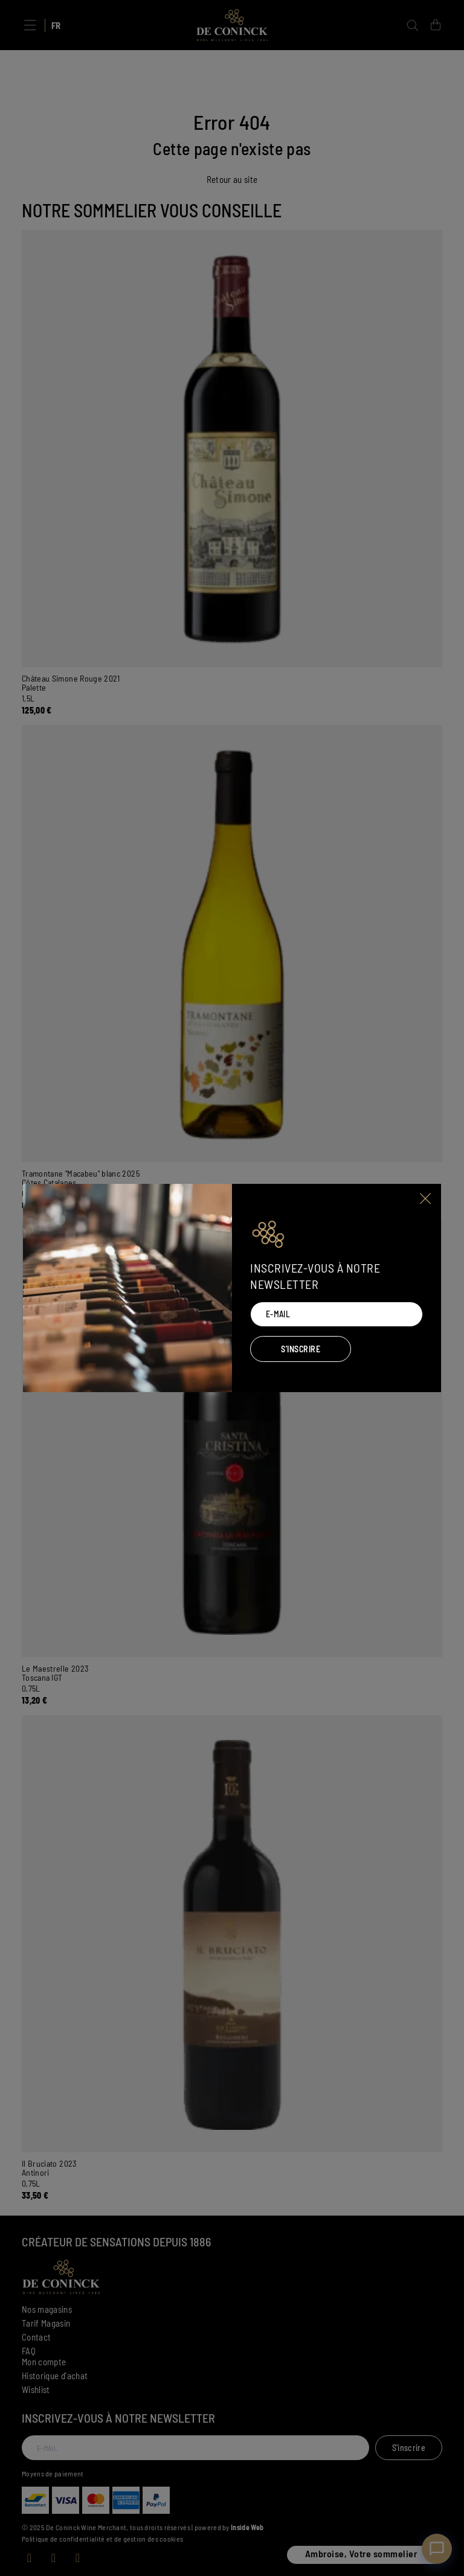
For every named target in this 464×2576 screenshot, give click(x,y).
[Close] (426, 1198)
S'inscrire (300, 1349)
